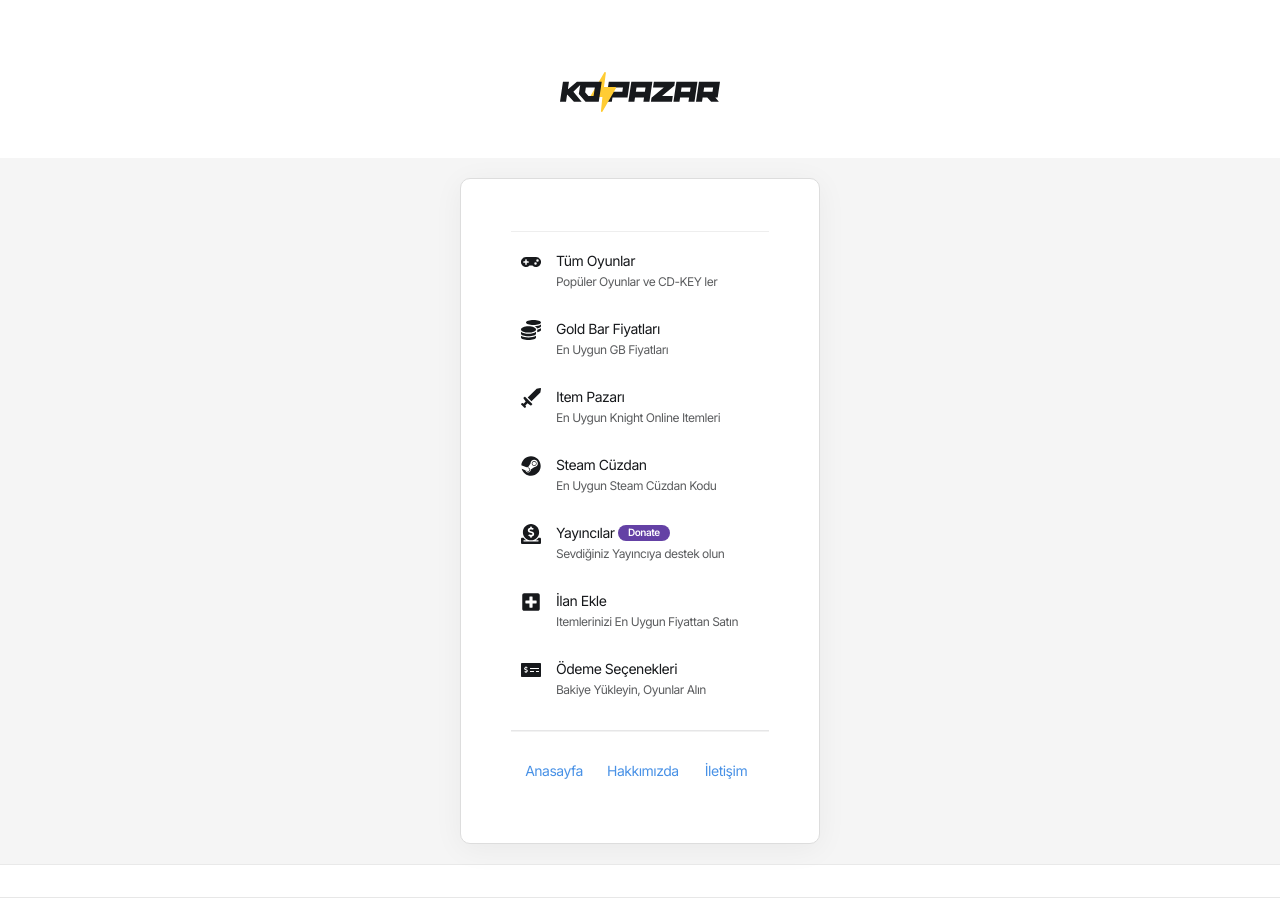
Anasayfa (554, 771)
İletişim (726, 771)
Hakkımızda (643, 771)
